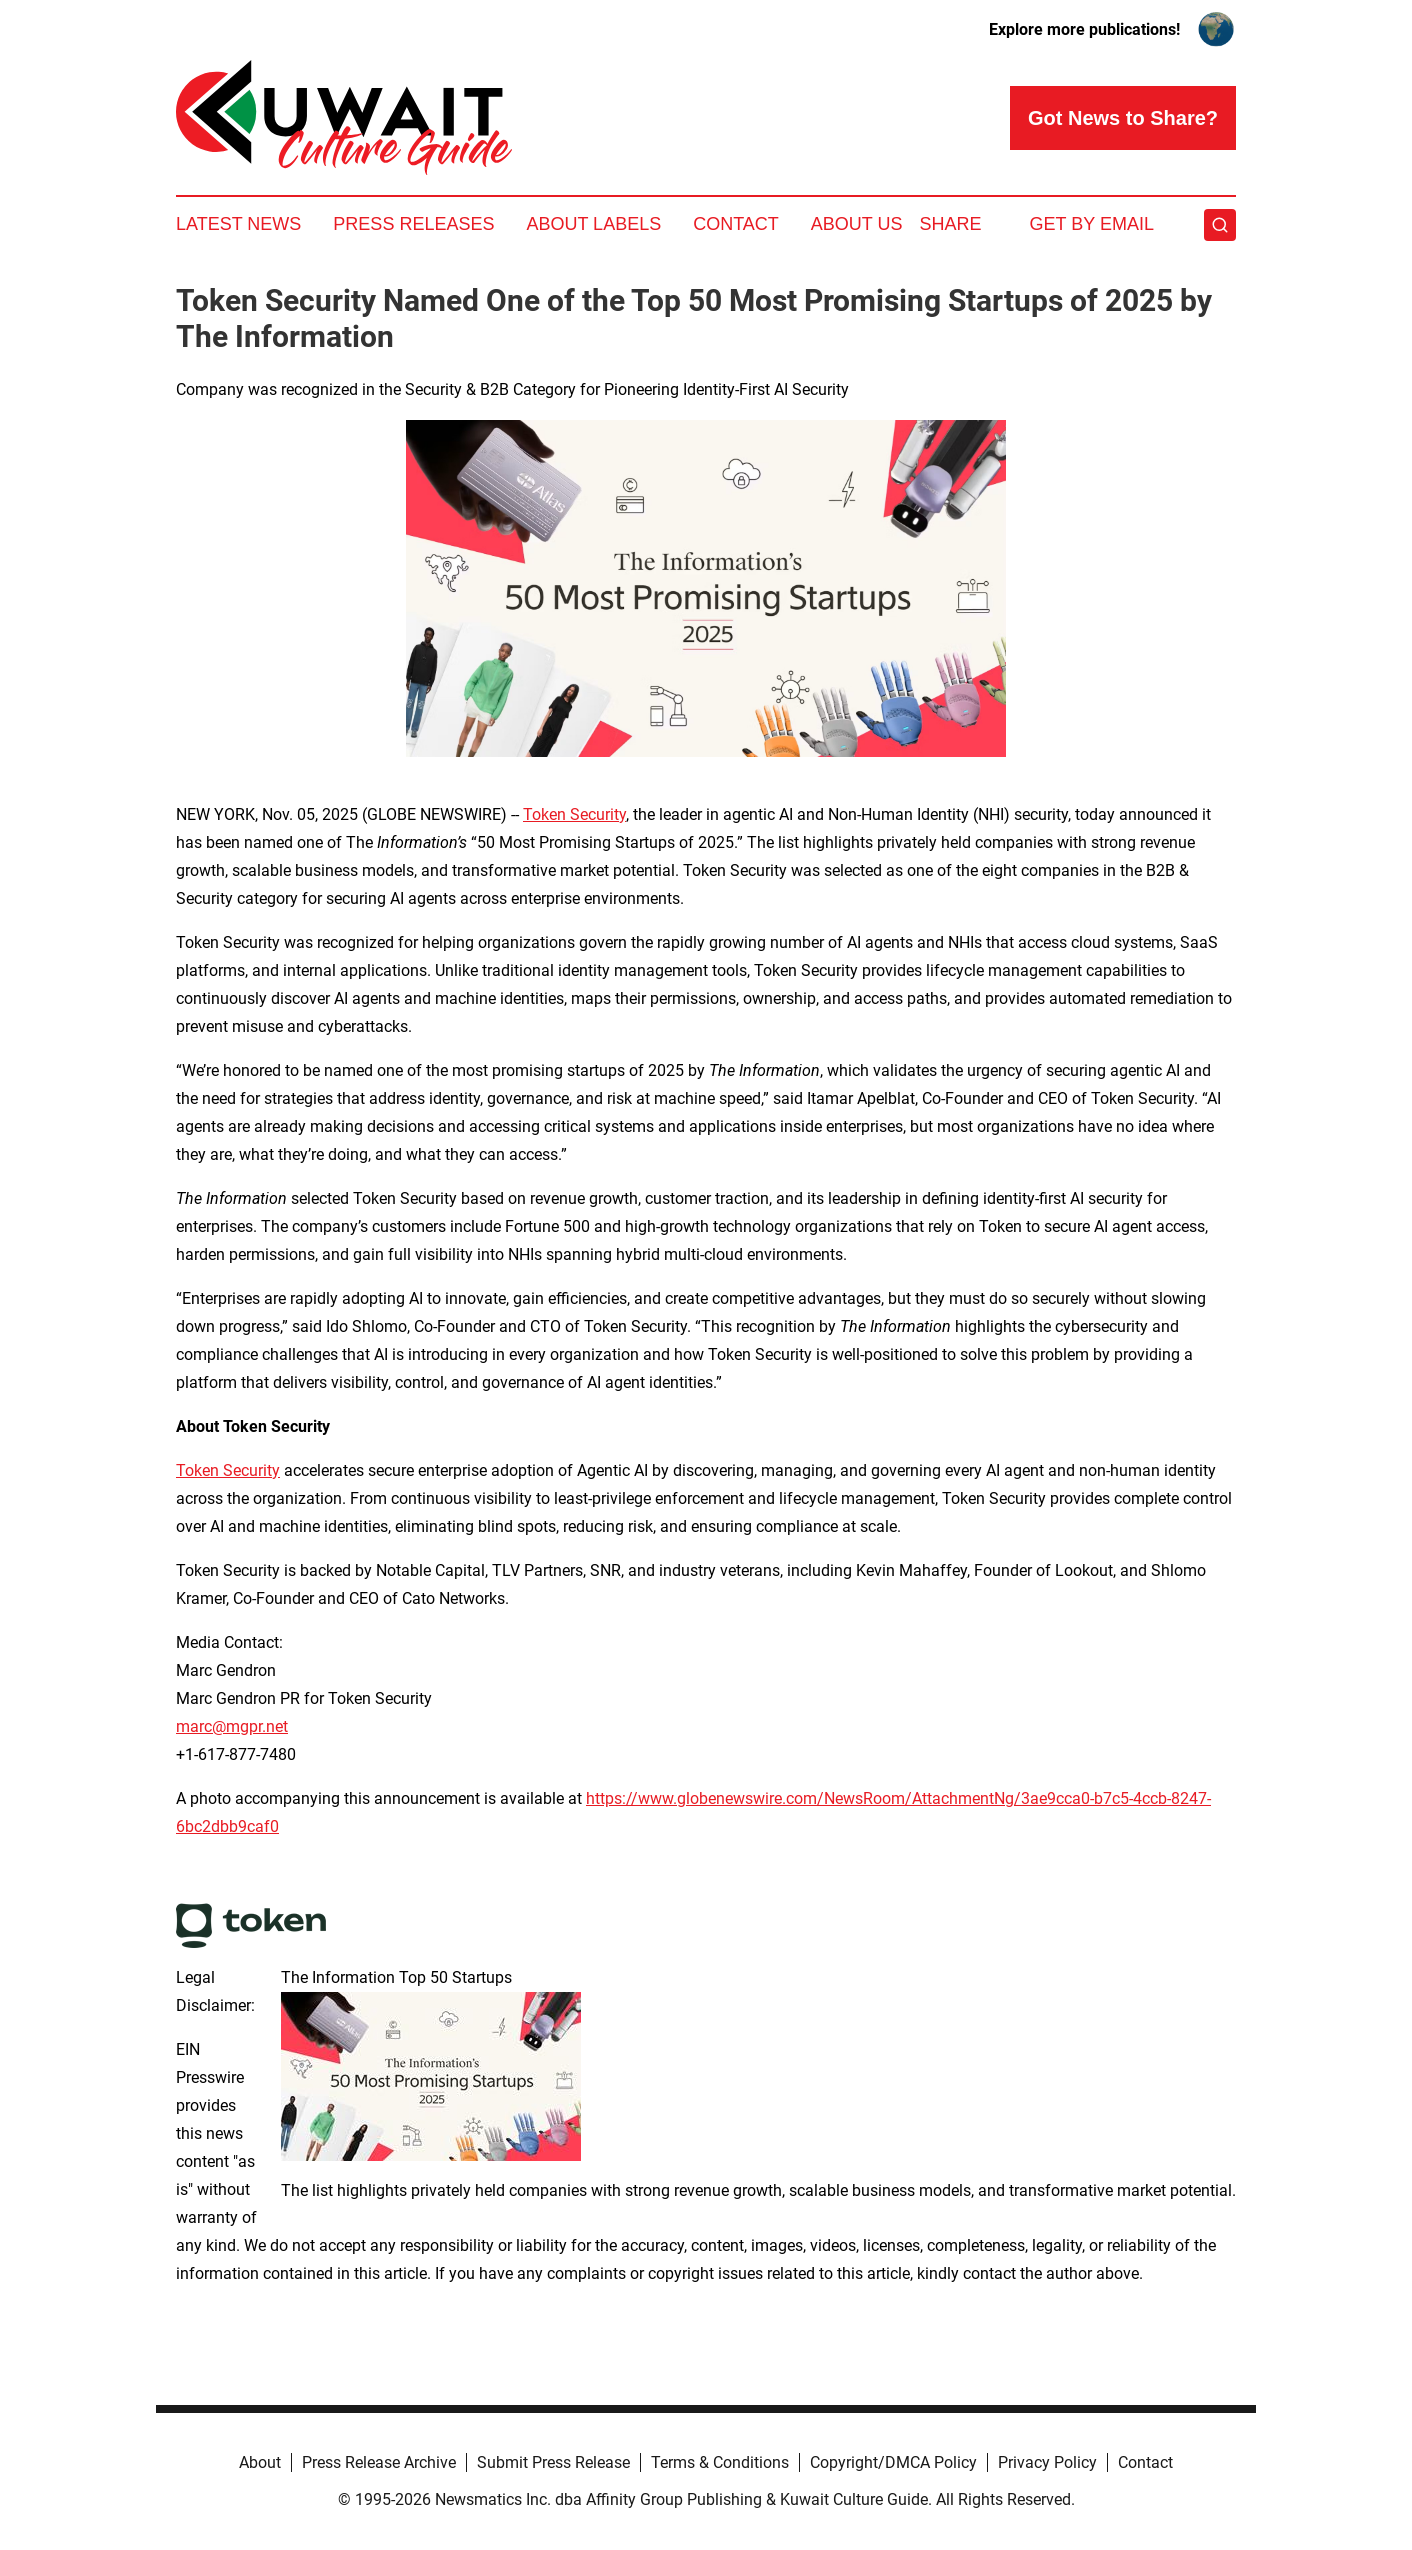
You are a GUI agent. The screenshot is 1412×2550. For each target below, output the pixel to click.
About (260, 2462)
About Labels (593, 224)
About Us (857, 224)
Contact (736, 224)
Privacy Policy (1047, 2462)
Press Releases (413, 224)
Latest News (238, 224)
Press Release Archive (379, 2462)
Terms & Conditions (720, 2462)
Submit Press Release (553, 2462)
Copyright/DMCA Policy (893, 2462)
